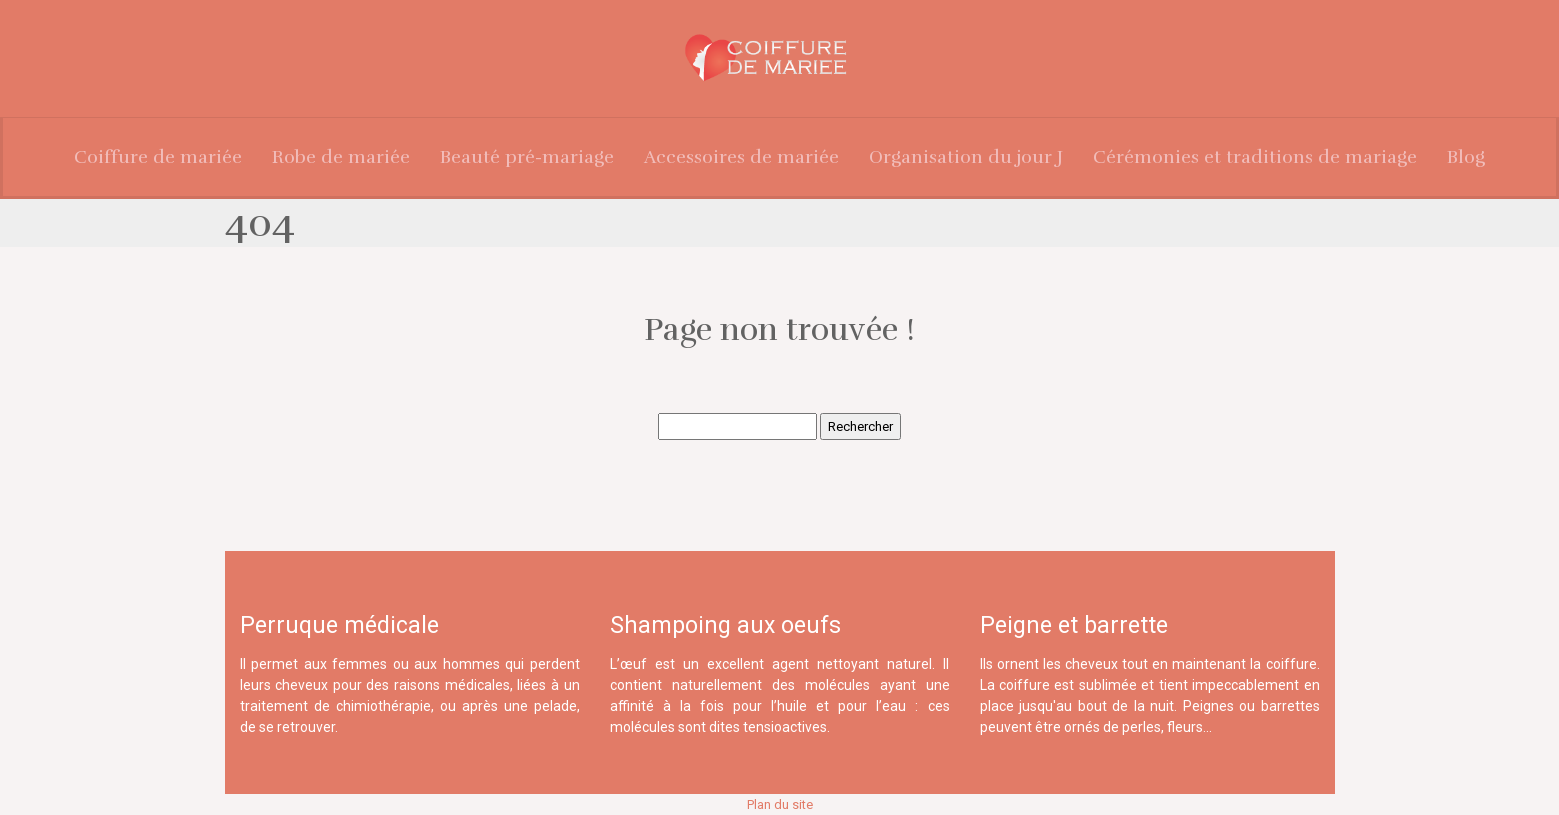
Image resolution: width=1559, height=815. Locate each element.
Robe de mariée (341, 157)
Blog (1466, 157)
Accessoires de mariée (741, 157)
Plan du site (780, 804)
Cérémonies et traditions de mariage (1255, 157)
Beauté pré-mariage (527, 157)
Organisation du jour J (966, 157)
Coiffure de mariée (158, 157)
